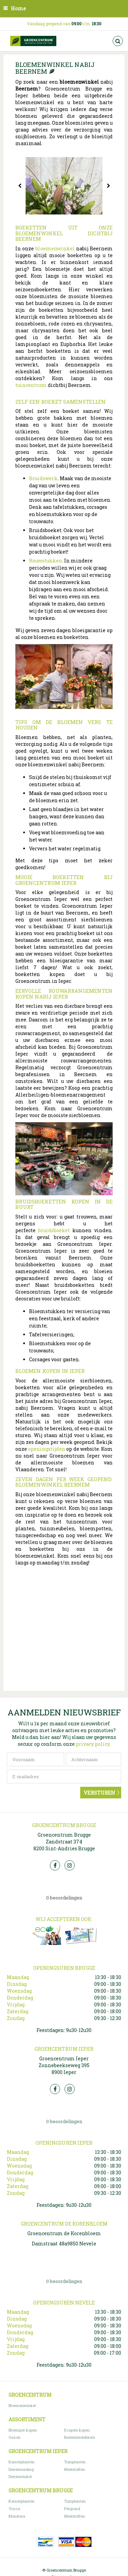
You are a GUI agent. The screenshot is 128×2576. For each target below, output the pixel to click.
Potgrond (72, 2508)
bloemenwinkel (55, 248)
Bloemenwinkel (22, 2405)
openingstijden (46, 1449)
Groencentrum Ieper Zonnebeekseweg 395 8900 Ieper (64, 2065)
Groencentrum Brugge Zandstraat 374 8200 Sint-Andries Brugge (64, 1842)
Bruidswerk (43, 478)
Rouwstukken (45, 560)
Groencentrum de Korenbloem (64, 2233)
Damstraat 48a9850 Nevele (64, 2243)
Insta (70, 1865)
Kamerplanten (21, 2461)
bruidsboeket (52, 1230)
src (118, 41)
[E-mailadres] (64, 1776)
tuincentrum (31, 385)
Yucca (14, 2508)
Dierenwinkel (20, 2476)
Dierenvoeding (21, 2469)
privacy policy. (93, 1744)
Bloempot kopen (23, 2430)
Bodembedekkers (79, 2437)
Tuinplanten (75, 2461)
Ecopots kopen (77, 2430)
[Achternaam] (94, 1759)
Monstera (17, 2516)
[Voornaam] (35, 1759)
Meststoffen (74, 2469)
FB (55, 1865)
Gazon (14, 2437)
